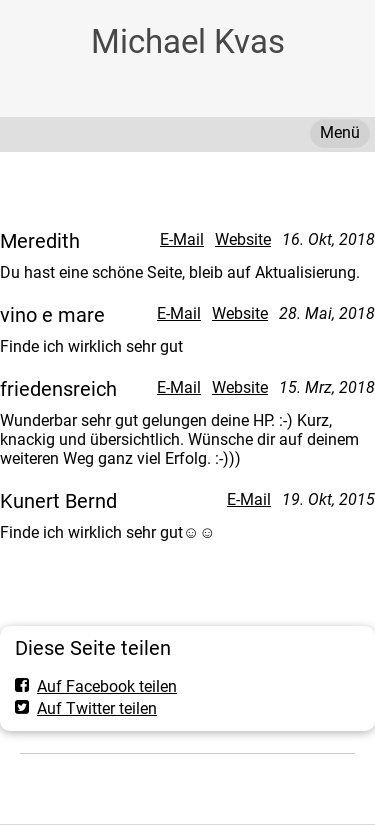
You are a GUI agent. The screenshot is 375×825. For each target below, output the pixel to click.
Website (243, 239)
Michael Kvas (188, 41)
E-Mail (182, 239)
